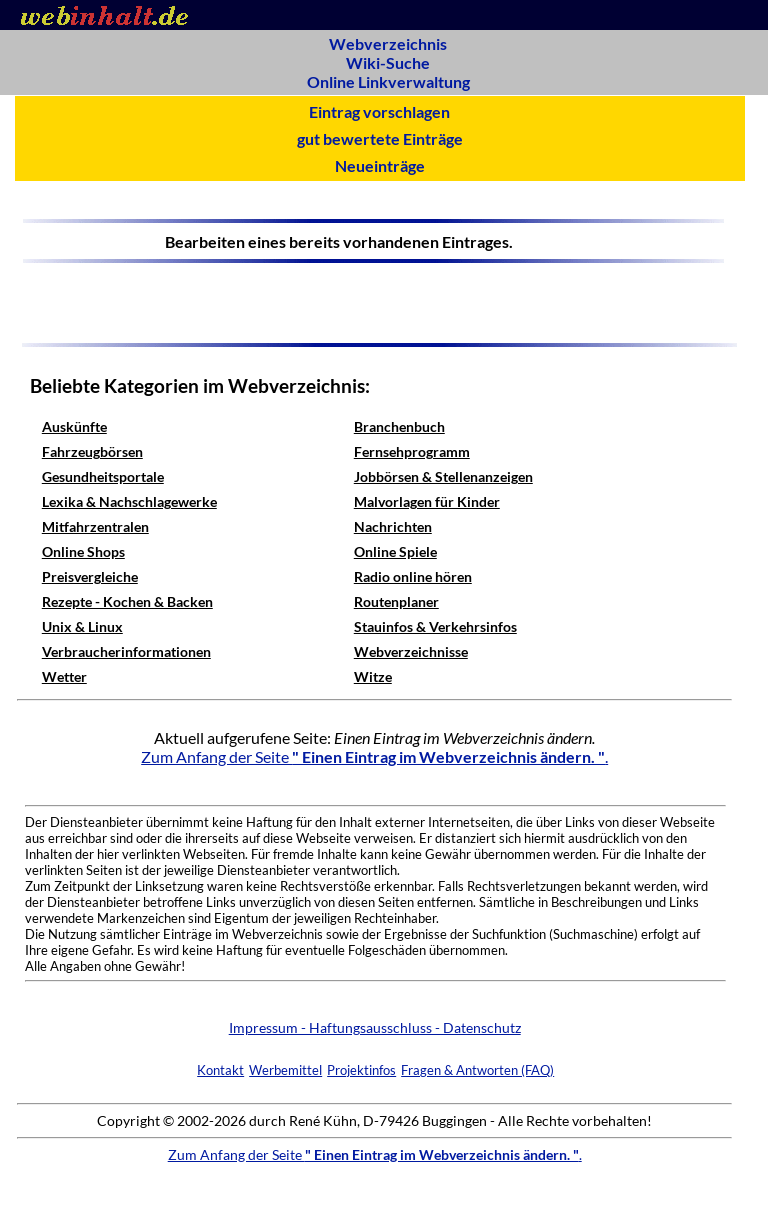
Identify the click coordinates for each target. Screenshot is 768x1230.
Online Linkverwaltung (388, 81)
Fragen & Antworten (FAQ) (477, 1070)
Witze (373, 676)
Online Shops (83, 551)
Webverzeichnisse (411, 651)
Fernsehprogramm (412, 451)
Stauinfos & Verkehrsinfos (435, 626)
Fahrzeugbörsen (92, 451)
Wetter (64, 676)
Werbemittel (285, 1070)
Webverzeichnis (388, 43)
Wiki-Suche (388, 62)
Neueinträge (380, 165)
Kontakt (220, 1070)
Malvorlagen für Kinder (427, 501)
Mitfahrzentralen (95, 526)
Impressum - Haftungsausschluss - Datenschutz (375, 1027)
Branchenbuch (399, 426)
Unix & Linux (82, 626)
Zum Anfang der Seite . (374, 756)
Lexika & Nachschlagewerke (129, 501)
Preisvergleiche (90, 576)
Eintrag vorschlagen (379, 111)
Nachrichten (393, 526)
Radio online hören (413, 576)
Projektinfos (361, 1070)
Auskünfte (74, 426)
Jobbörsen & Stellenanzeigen (443, 476)
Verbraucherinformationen (126, 651)
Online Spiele (395, 551)
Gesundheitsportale (103, 476)
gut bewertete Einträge (380, 138)
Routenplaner (396, 601)
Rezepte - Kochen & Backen (127, 601)
